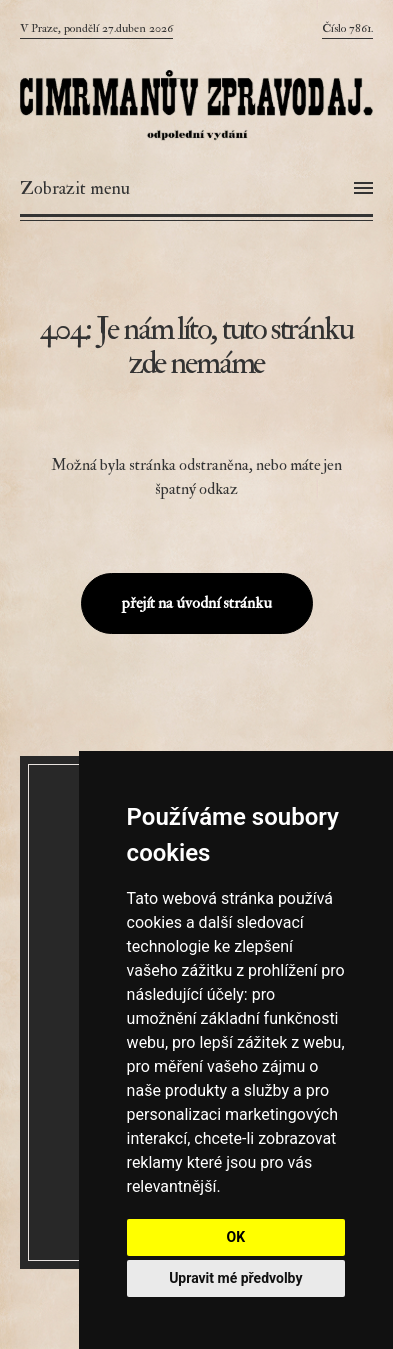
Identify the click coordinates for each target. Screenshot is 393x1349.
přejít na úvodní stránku (197, 603)
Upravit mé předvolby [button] (235, 1278)
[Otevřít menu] (196, 189)
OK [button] (236, 1237)
